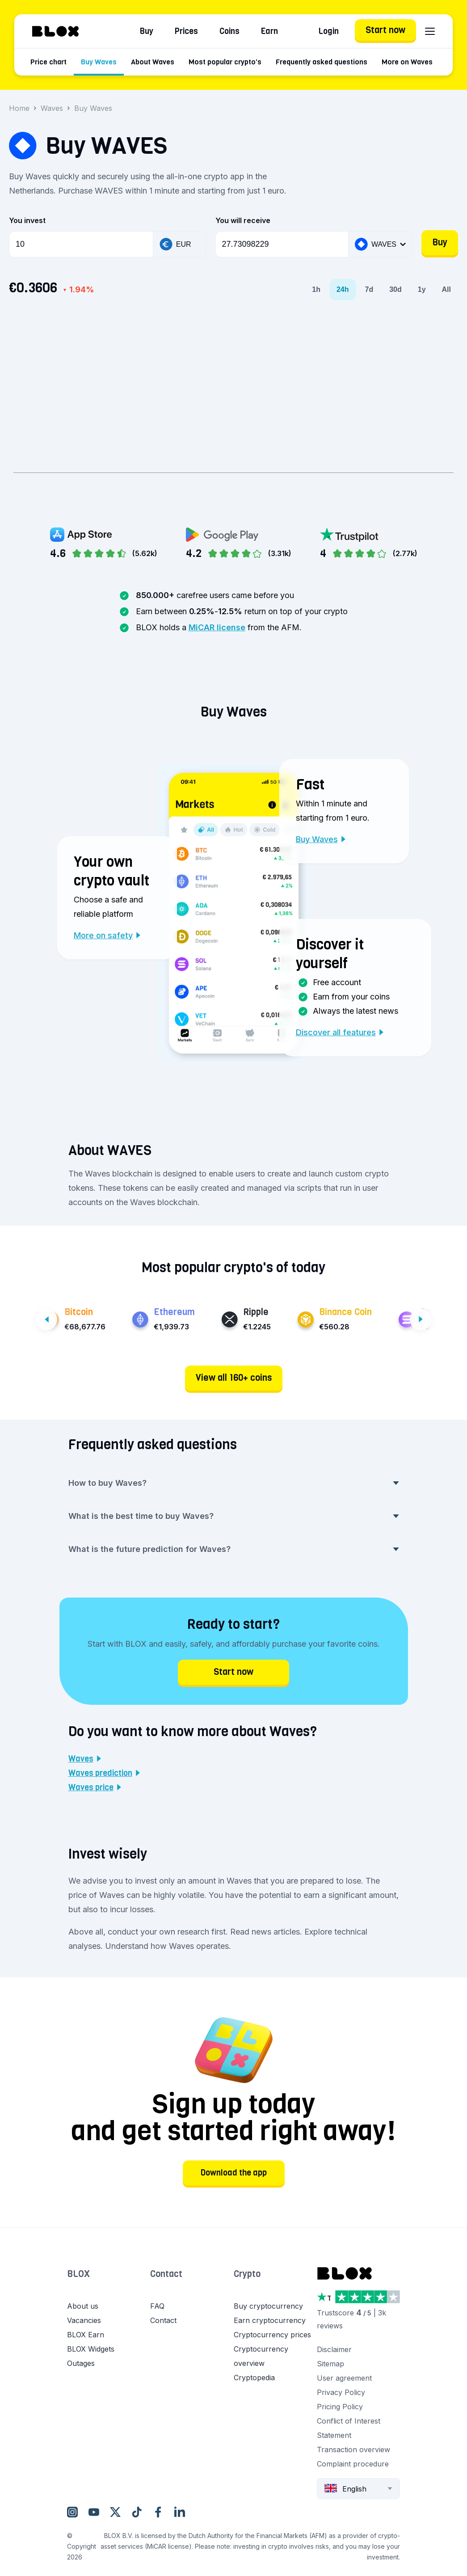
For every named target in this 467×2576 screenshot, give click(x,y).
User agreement (344, 2378)
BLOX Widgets (90, 2348)
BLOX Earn (85, 2334)
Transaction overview (353, 2449)
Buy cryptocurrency (268, 2306)
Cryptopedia (254, 2377)
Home (19, 108)
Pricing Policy (340, 2406)
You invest (27, 220)
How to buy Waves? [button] (233, 1483)
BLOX (78, 2274)
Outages (81, 2363)
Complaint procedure (353, 2463)
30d (395, 289)
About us (82, 2306)
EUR (175, 244)
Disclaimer (334, 2349)
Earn (269, 31)
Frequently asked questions (321, 62)
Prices (186, 31)
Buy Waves (99, 62)
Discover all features (339, 1032)
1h (316, 289)
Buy (146, 31)
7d (369, 289)
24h (343, 289)
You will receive (242, 220)
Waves (52, 108)
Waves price (94, 1787)
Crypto (247, 2274)
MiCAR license (217, 627)
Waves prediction (104, 1773)
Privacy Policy (341, 2392)
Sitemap (330, 2363)
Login (329, 31)
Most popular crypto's (225, 62)
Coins (229, 31)
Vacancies (84, 2320)
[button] (108, 2283)
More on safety (107, 935)
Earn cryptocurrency (270, 2320)
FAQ (157, 2306)
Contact (166, 2274)
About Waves (152, 62)
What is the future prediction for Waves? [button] (233, 1549)
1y (422, 289)
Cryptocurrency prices (272, 2334)
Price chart (48, 62)
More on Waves (407, 62)
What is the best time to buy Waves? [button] (233, 1516)
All (446, 289)
